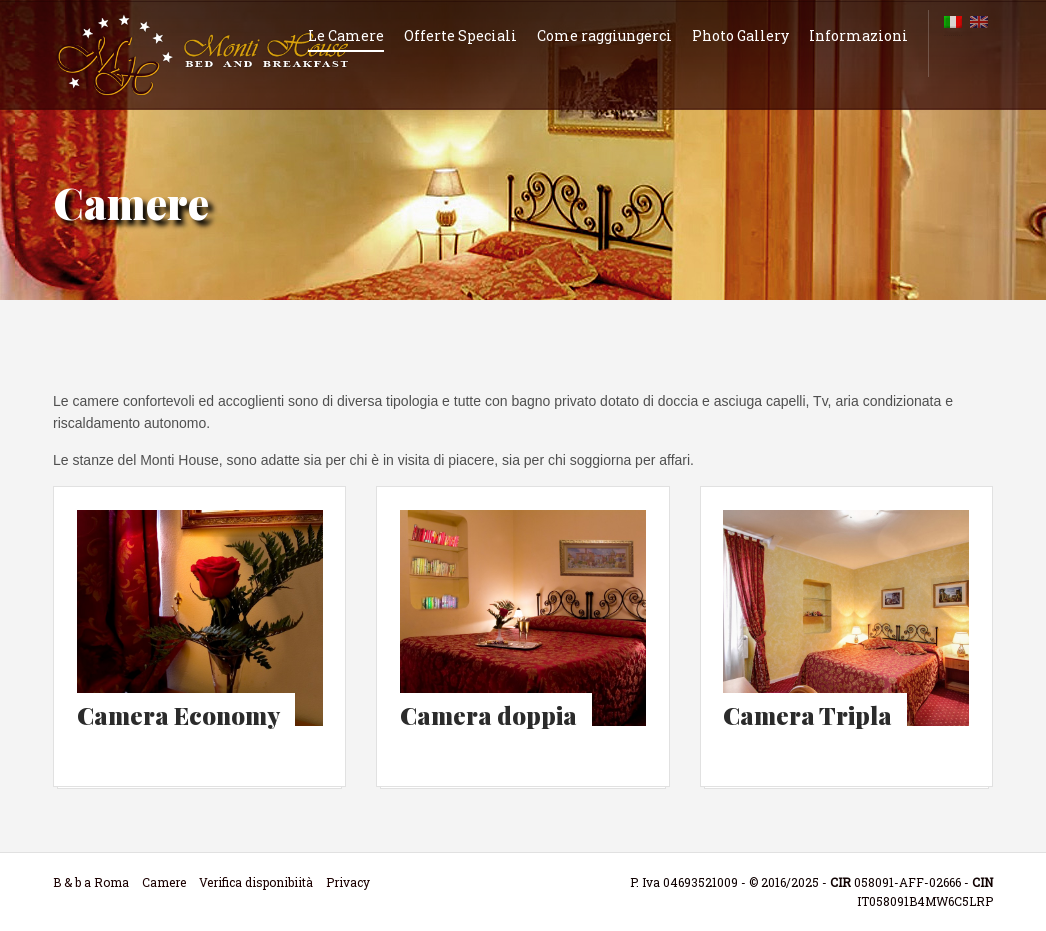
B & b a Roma (91, 882)
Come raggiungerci (604, 35)
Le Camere (346, 35)
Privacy (348, 882)
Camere (164, 882)
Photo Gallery (740, 35)
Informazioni (858, 35)
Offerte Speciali (460, 35)
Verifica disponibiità (256, 882)
